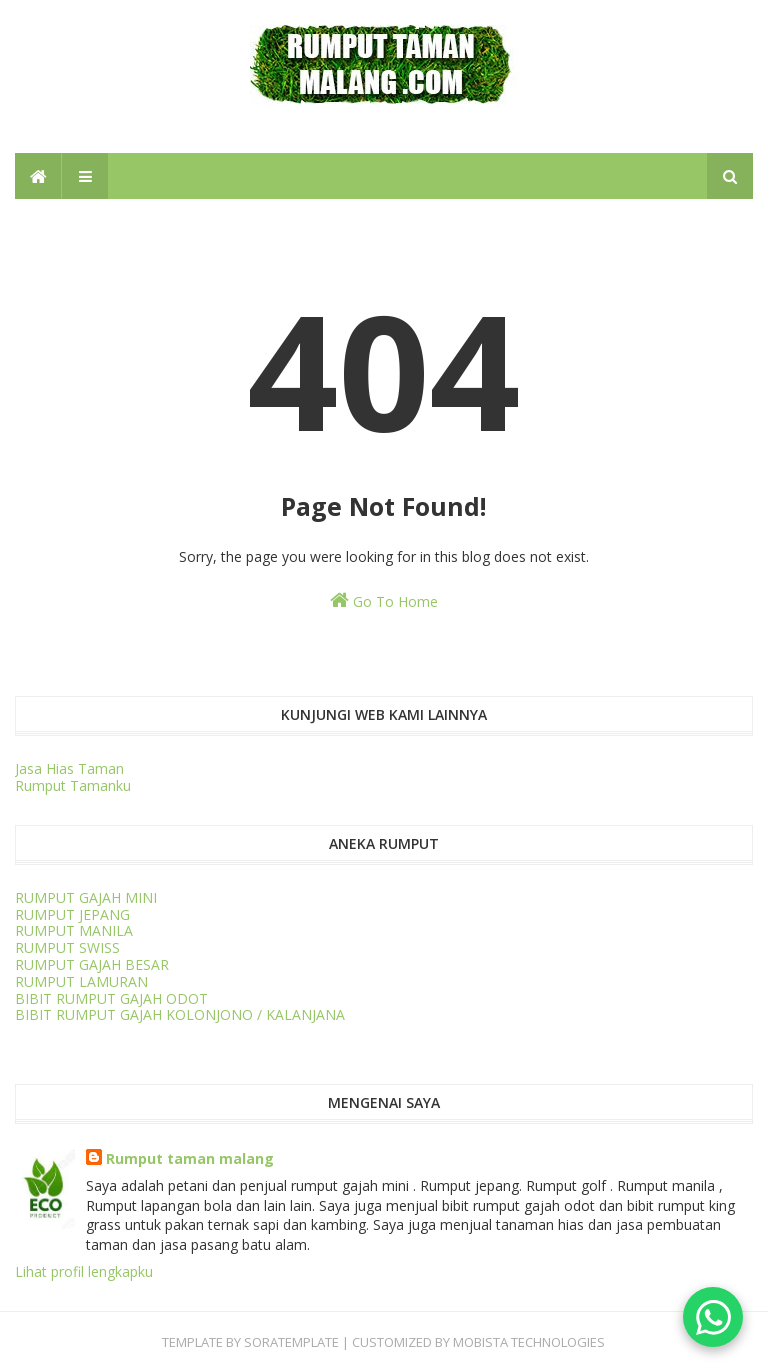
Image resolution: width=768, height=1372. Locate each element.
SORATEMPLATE (291, 1342)
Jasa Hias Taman (69, 768)
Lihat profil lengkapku (84, 1271)
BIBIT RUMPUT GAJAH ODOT (111, 998)
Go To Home (384, 600)
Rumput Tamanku (73, 785)
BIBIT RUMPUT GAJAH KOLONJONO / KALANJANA (180, 1014)
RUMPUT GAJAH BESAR (92, 964)
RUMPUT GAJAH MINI (86, 897)
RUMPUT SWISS (67, 947)
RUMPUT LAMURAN (81, 981)
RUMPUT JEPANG (72, 914)
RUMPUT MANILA (74, 930)
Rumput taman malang (190, 1158)
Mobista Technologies (529, 1342)
